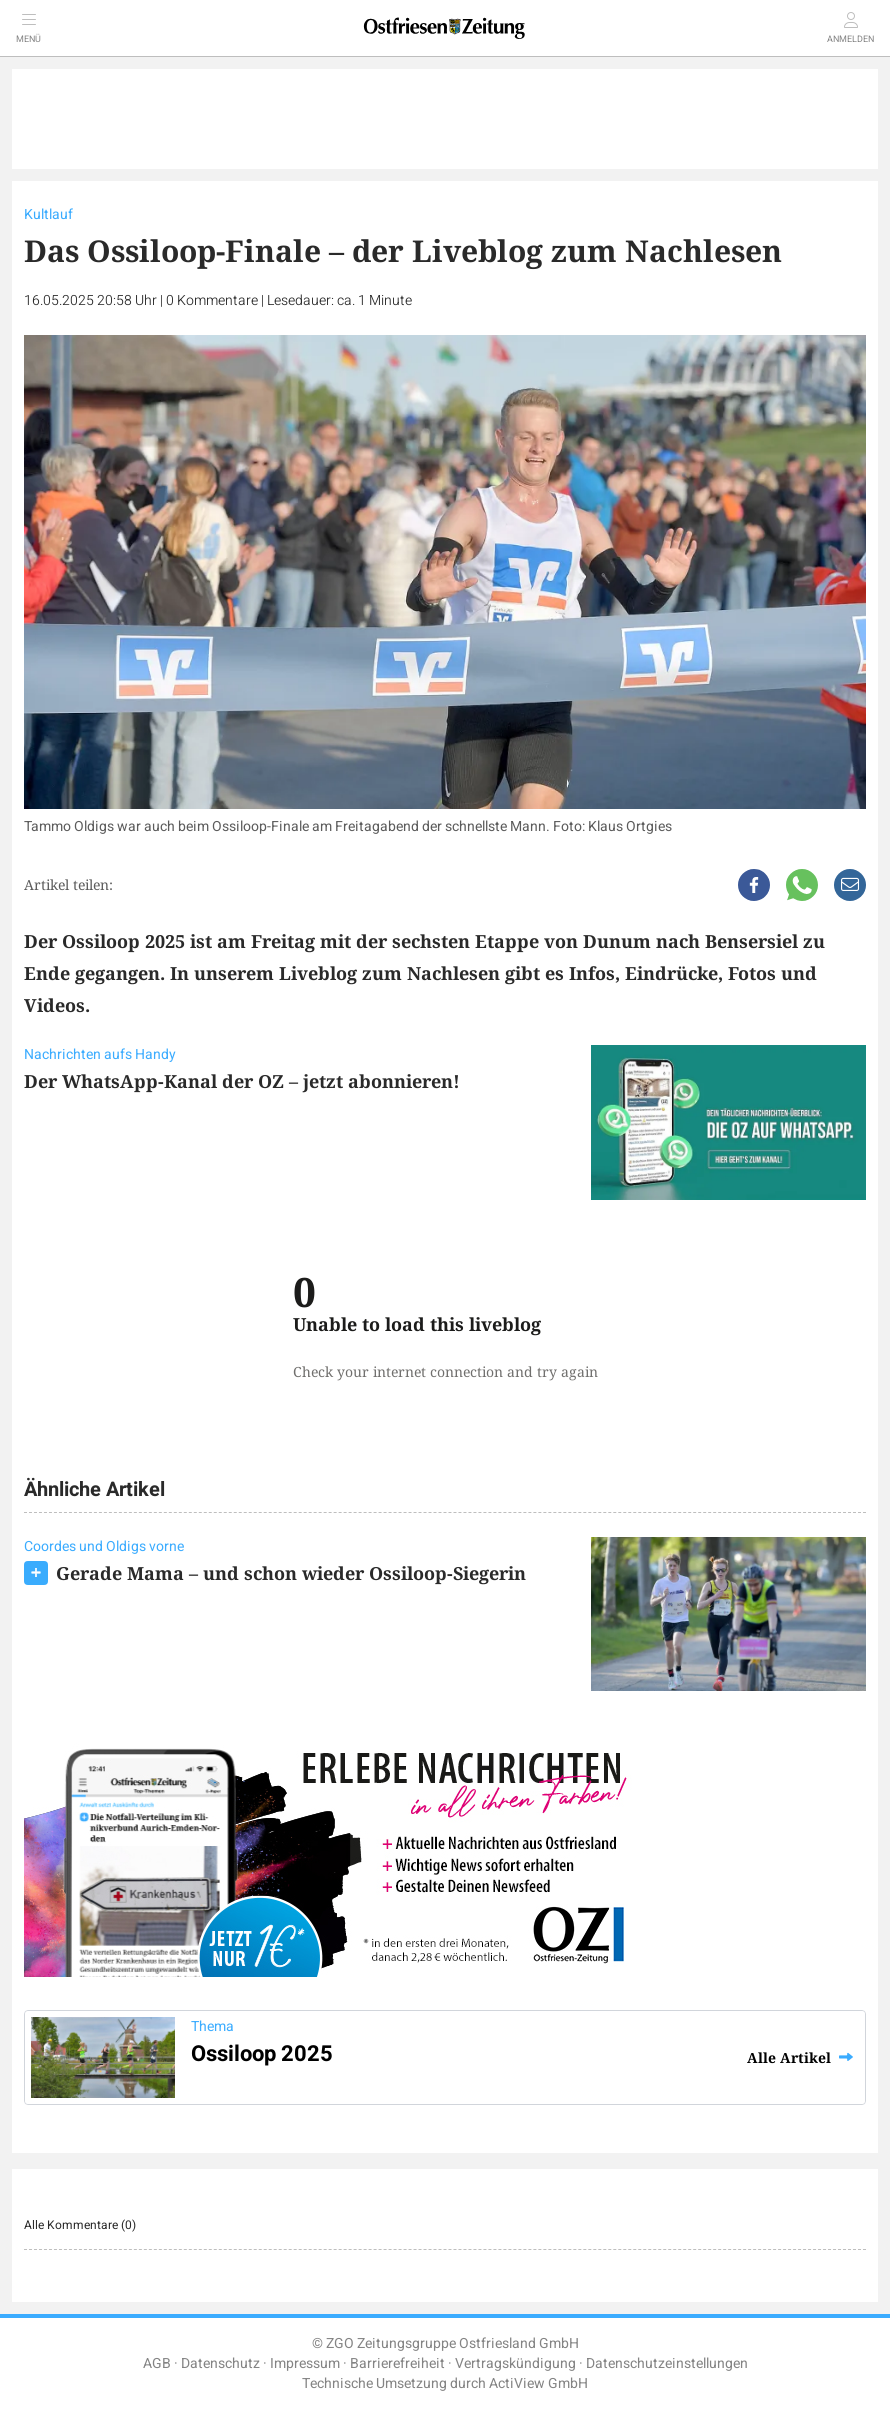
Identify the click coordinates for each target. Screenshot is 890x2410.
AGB (157, 2363)
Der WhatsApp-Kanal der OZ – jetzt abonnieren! (242, 1081)
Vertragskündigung (515, 2363)
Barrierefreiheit (397, 2363)
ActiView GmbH (538, 2383)
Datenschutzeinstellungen (667, 2363)
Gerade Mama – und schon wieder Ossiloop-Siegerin (291, 1573)
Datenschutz (220, 2363)
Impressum (305, 2363)
